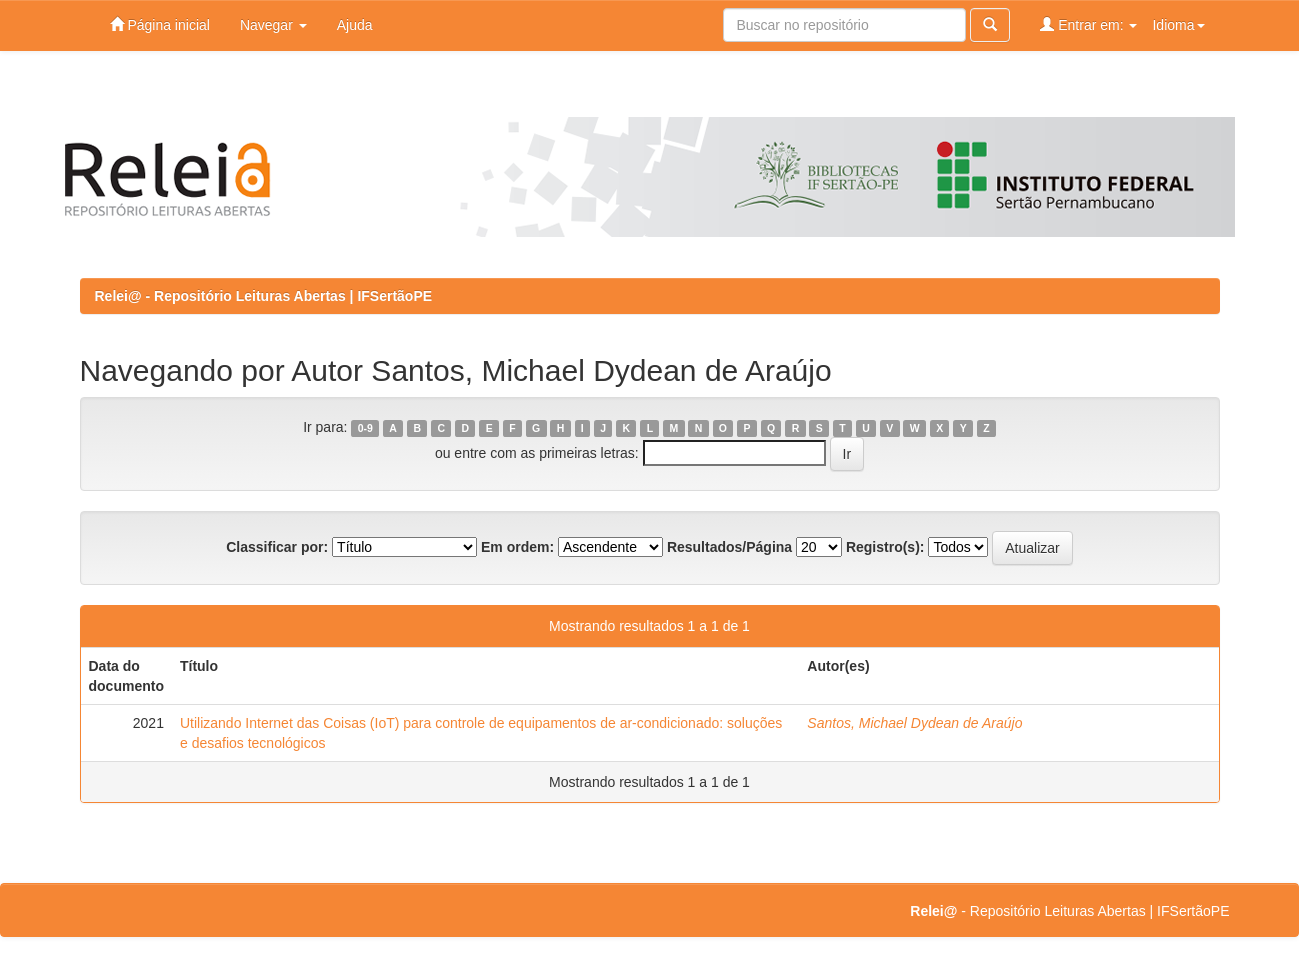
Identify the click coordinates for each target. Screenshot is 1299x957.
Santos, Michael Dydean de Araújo (914, 723)
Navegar (273, 25)
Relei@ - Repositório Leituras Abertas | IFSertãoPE (264, 296)
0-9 (365, 428)
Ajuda (355, 25)
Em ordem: (517, 547)
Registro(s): (885, 547)
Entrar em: (1088, 24)
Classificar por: (277, 547)
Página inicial (160, 24)
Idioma (1178, 25)
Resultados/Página (729, 547)
